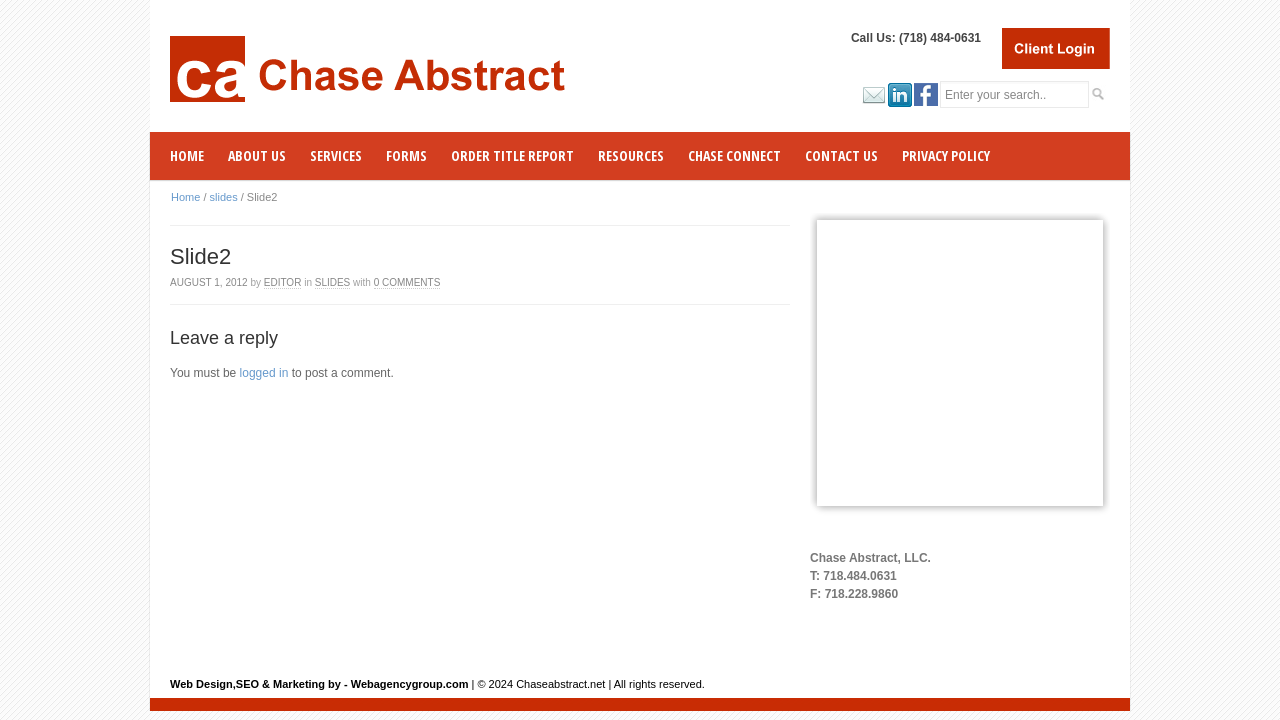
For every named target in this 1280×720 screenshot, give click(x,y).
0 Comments (407, 282)
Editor (283, 282)
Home (187, 155)
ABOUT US (257, 155)
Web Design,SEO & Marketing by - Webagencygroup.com (319, 684)
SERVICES (336, 155)
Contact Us (841, 155)
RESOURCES (631, 155)
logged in (264, 373)
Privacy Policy (946, 155)
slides (224, 197)
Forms (406, 155)
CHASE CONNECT (734, 155)
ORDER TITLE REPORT (512, 155)
